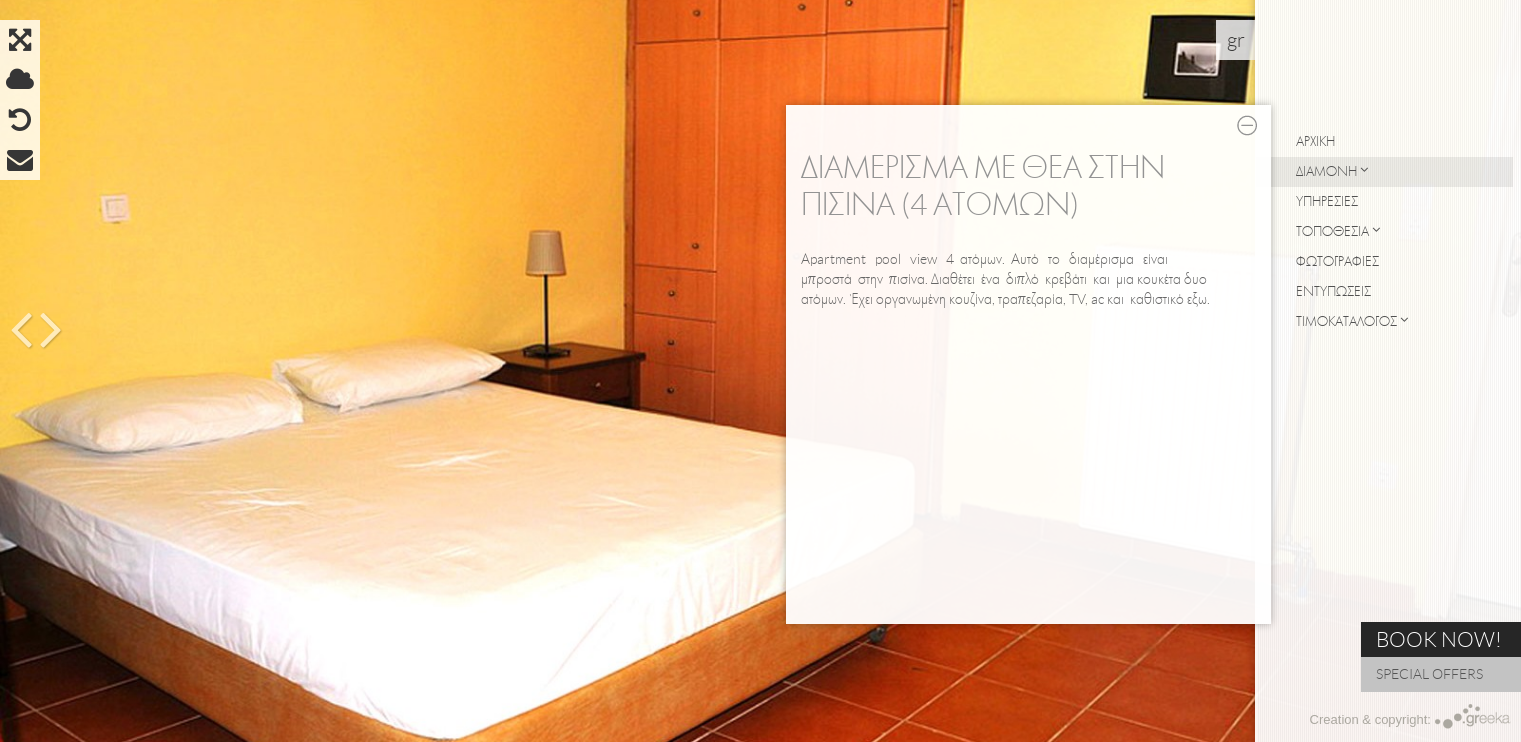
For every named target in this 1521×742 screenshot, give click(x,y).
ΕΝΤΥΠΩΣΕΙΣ (1333, 291)
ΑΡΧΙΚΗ (1315, 141)
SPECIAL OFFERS (1429, 674)
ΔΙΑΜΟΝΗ (1332, 171)
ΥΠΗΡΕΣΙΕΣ (1327, 201)
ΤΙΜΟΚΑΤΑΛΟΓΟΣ (1352, 321)
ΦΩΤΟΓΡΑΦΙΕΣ (1337, 261)
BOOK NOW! (1439, 639)
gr (1236, 40)
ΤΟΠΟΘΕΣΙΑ (1338, 231)
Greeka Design (1473, 716)
